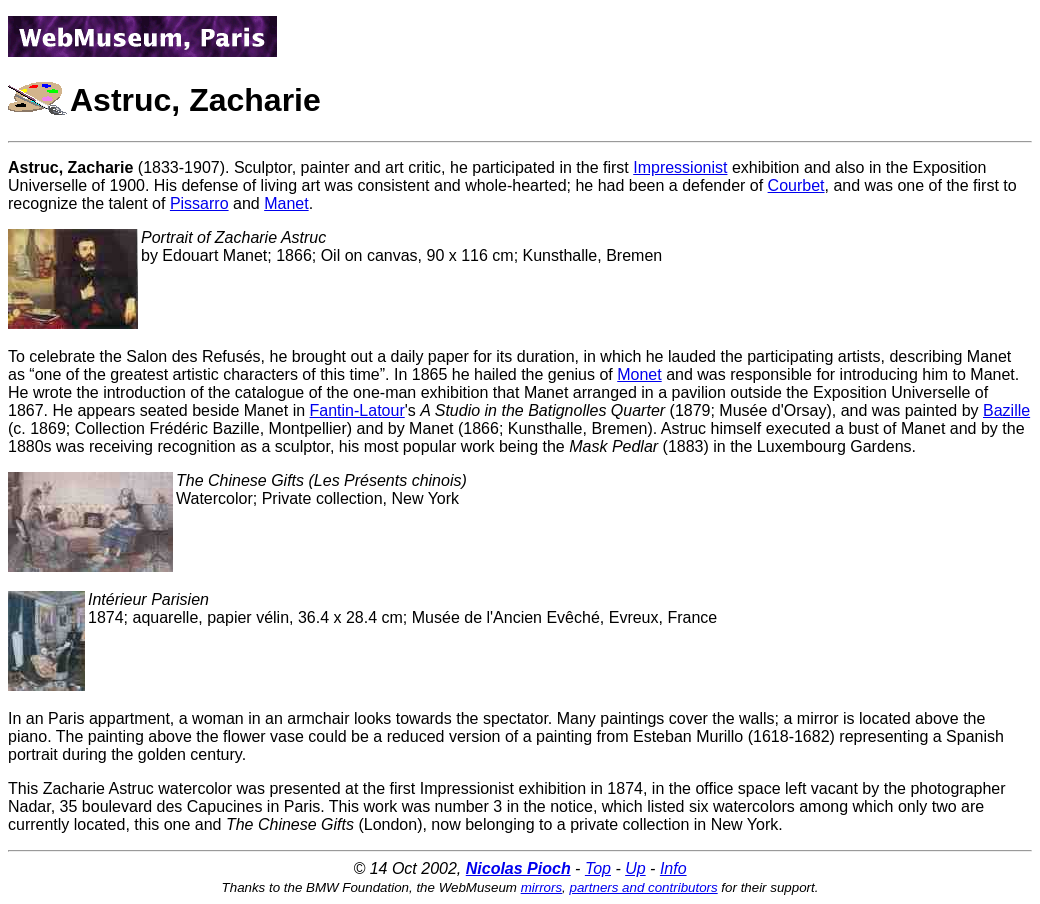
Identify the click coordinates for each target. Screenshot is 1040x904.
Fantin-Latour (357, 410)
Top (598, 868)
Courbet (796, 185)
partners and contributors (644, 887)
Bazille (1006, 410)
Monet (639, 374)
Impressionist (680, 167)
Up (635, 868)
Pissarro (199, 203)
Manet (286, 203)
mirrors (541, 887)
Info (673, 868)
